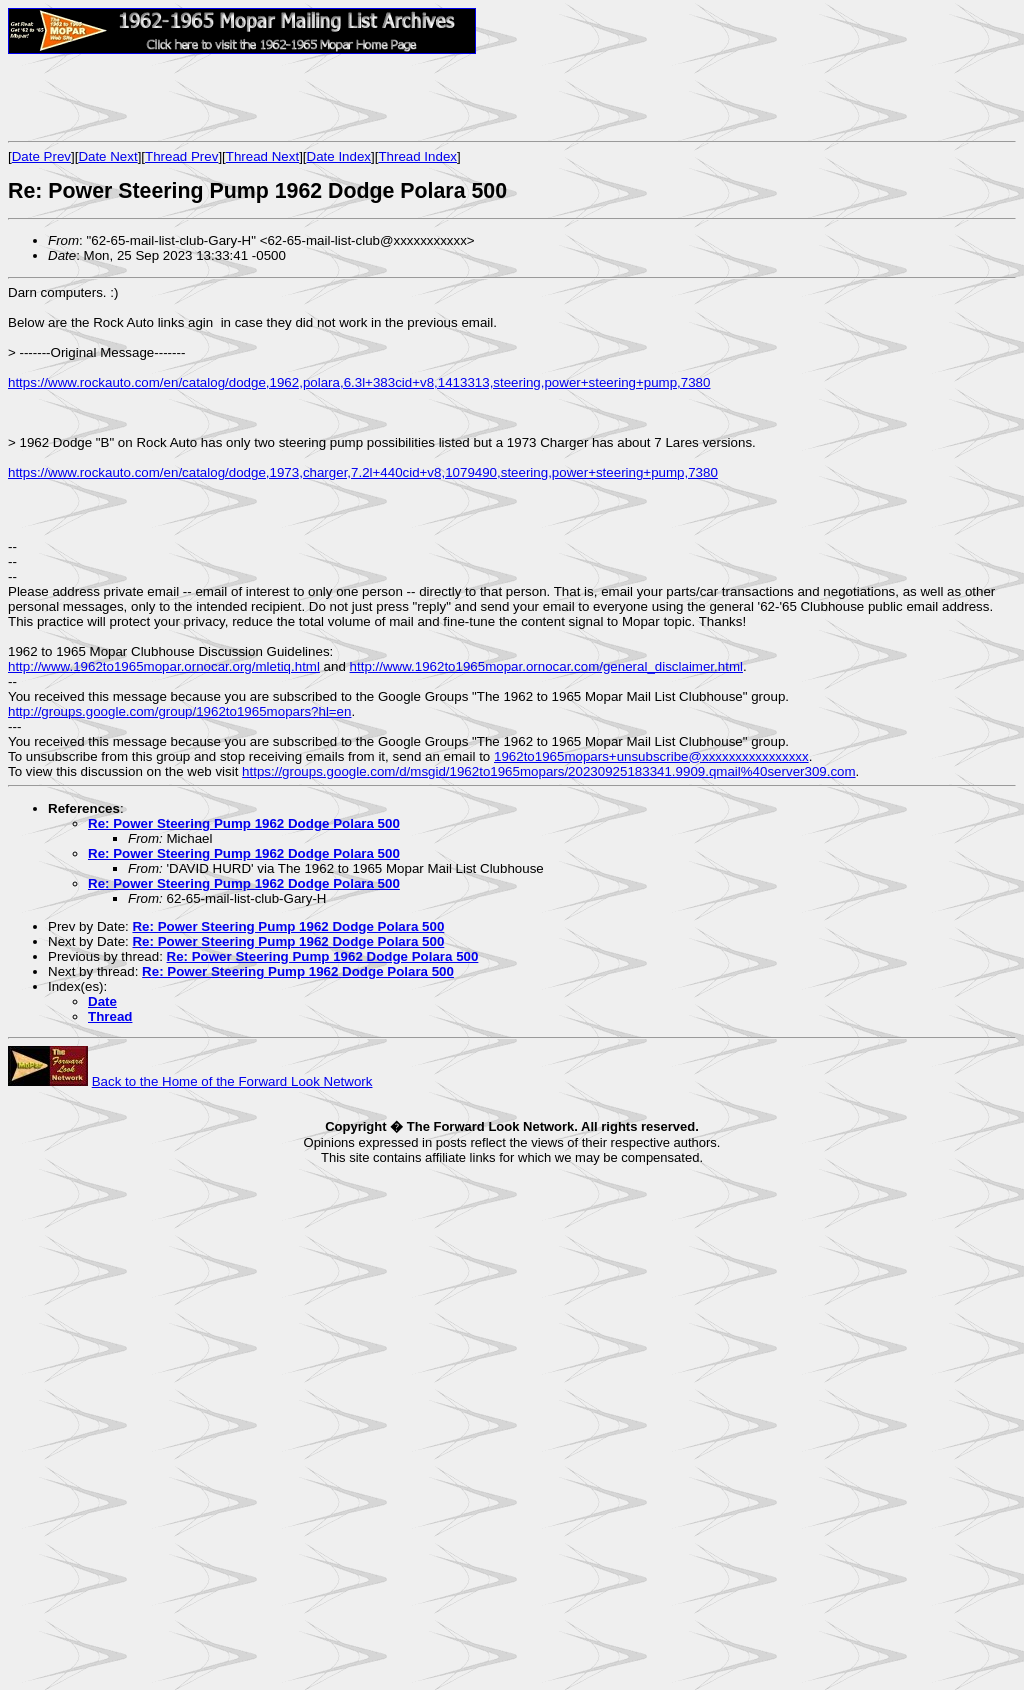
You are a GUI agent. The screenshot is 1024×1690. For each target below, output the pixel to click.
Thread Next (262, 156)
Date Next (107, 156)
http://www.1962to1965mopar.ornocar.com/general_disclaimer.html (546, 666)
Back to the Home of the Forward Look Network (232, 1081)
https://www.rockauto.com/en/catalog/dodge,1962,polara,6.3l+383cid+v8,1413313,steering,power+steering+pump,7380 (359, 382)
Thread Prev (181, 156)
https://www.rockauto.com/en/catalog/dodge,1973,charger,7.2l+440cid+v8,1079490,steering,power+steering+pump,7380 (363, 472)
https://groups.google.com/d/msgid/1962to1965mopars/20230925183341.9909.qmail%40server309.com (549, 771)
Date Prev (41, 156)
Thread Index (417, 156)
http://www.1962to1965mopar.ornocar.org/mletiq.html (164, 666)
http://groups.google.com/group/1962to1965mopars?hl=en (179, 711)
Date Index (339, 156)
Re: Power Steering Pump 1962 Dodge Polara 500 (244, 823)
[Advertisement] (242, 97)
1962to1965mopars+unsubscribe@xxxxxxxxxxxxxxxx (651, 756)
